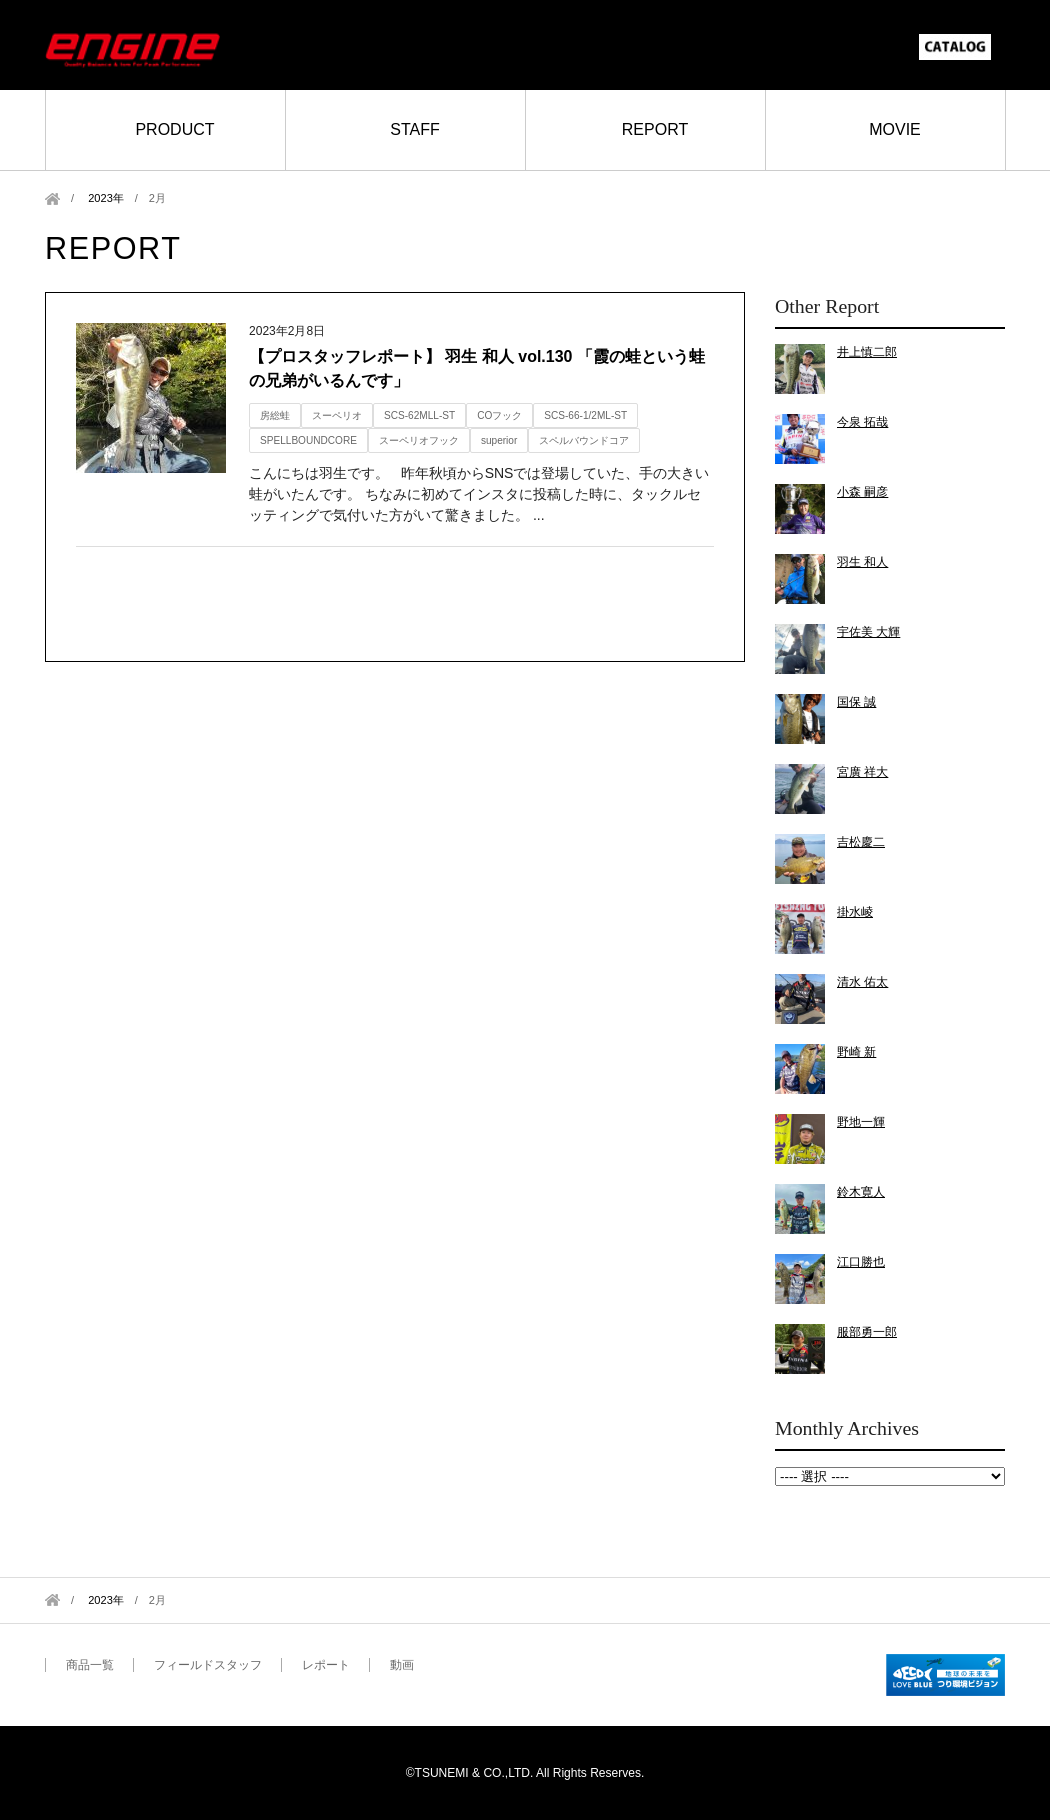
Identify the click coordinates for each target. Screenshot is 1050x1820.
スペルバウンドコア (584, 440)
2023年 (106, 198)
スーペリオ (337, 415)
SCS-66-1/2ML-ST (585, 415)
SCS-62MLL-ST (419, 415)
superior (499, 440)
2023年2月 (890, 1476)
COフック (499, 415)
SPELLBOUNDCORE (308, 440)
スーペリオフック (419, 440)
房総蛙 (275, 415)
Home (52, 198)
